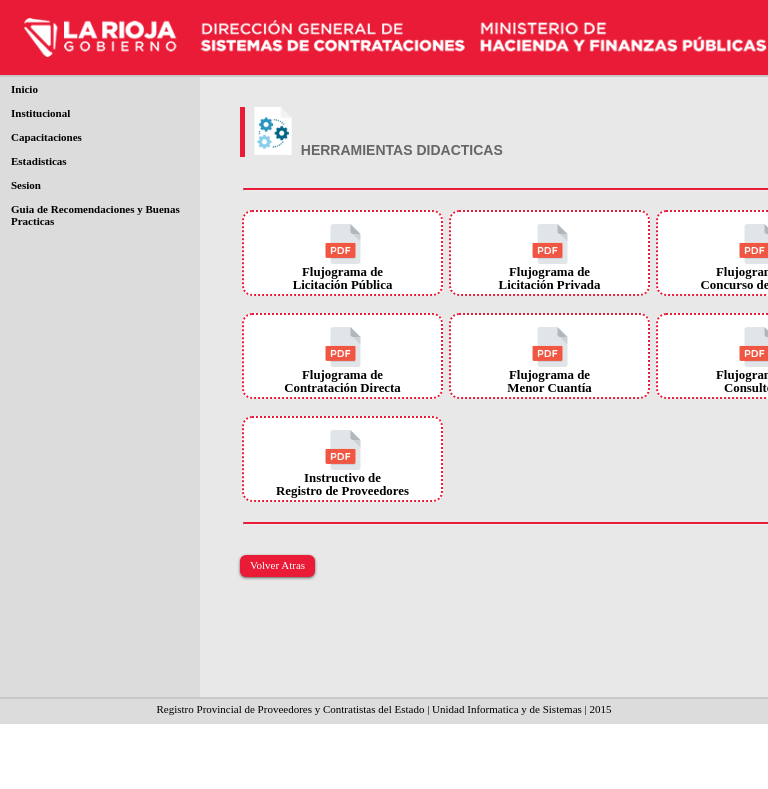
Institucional (40, 113)
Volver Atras (277, 565)
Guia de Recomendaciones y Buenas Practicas (95, 215)
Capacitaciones (46, 137)
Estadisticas (39, 161)
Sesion (26, 185)
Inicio (24, 89)
